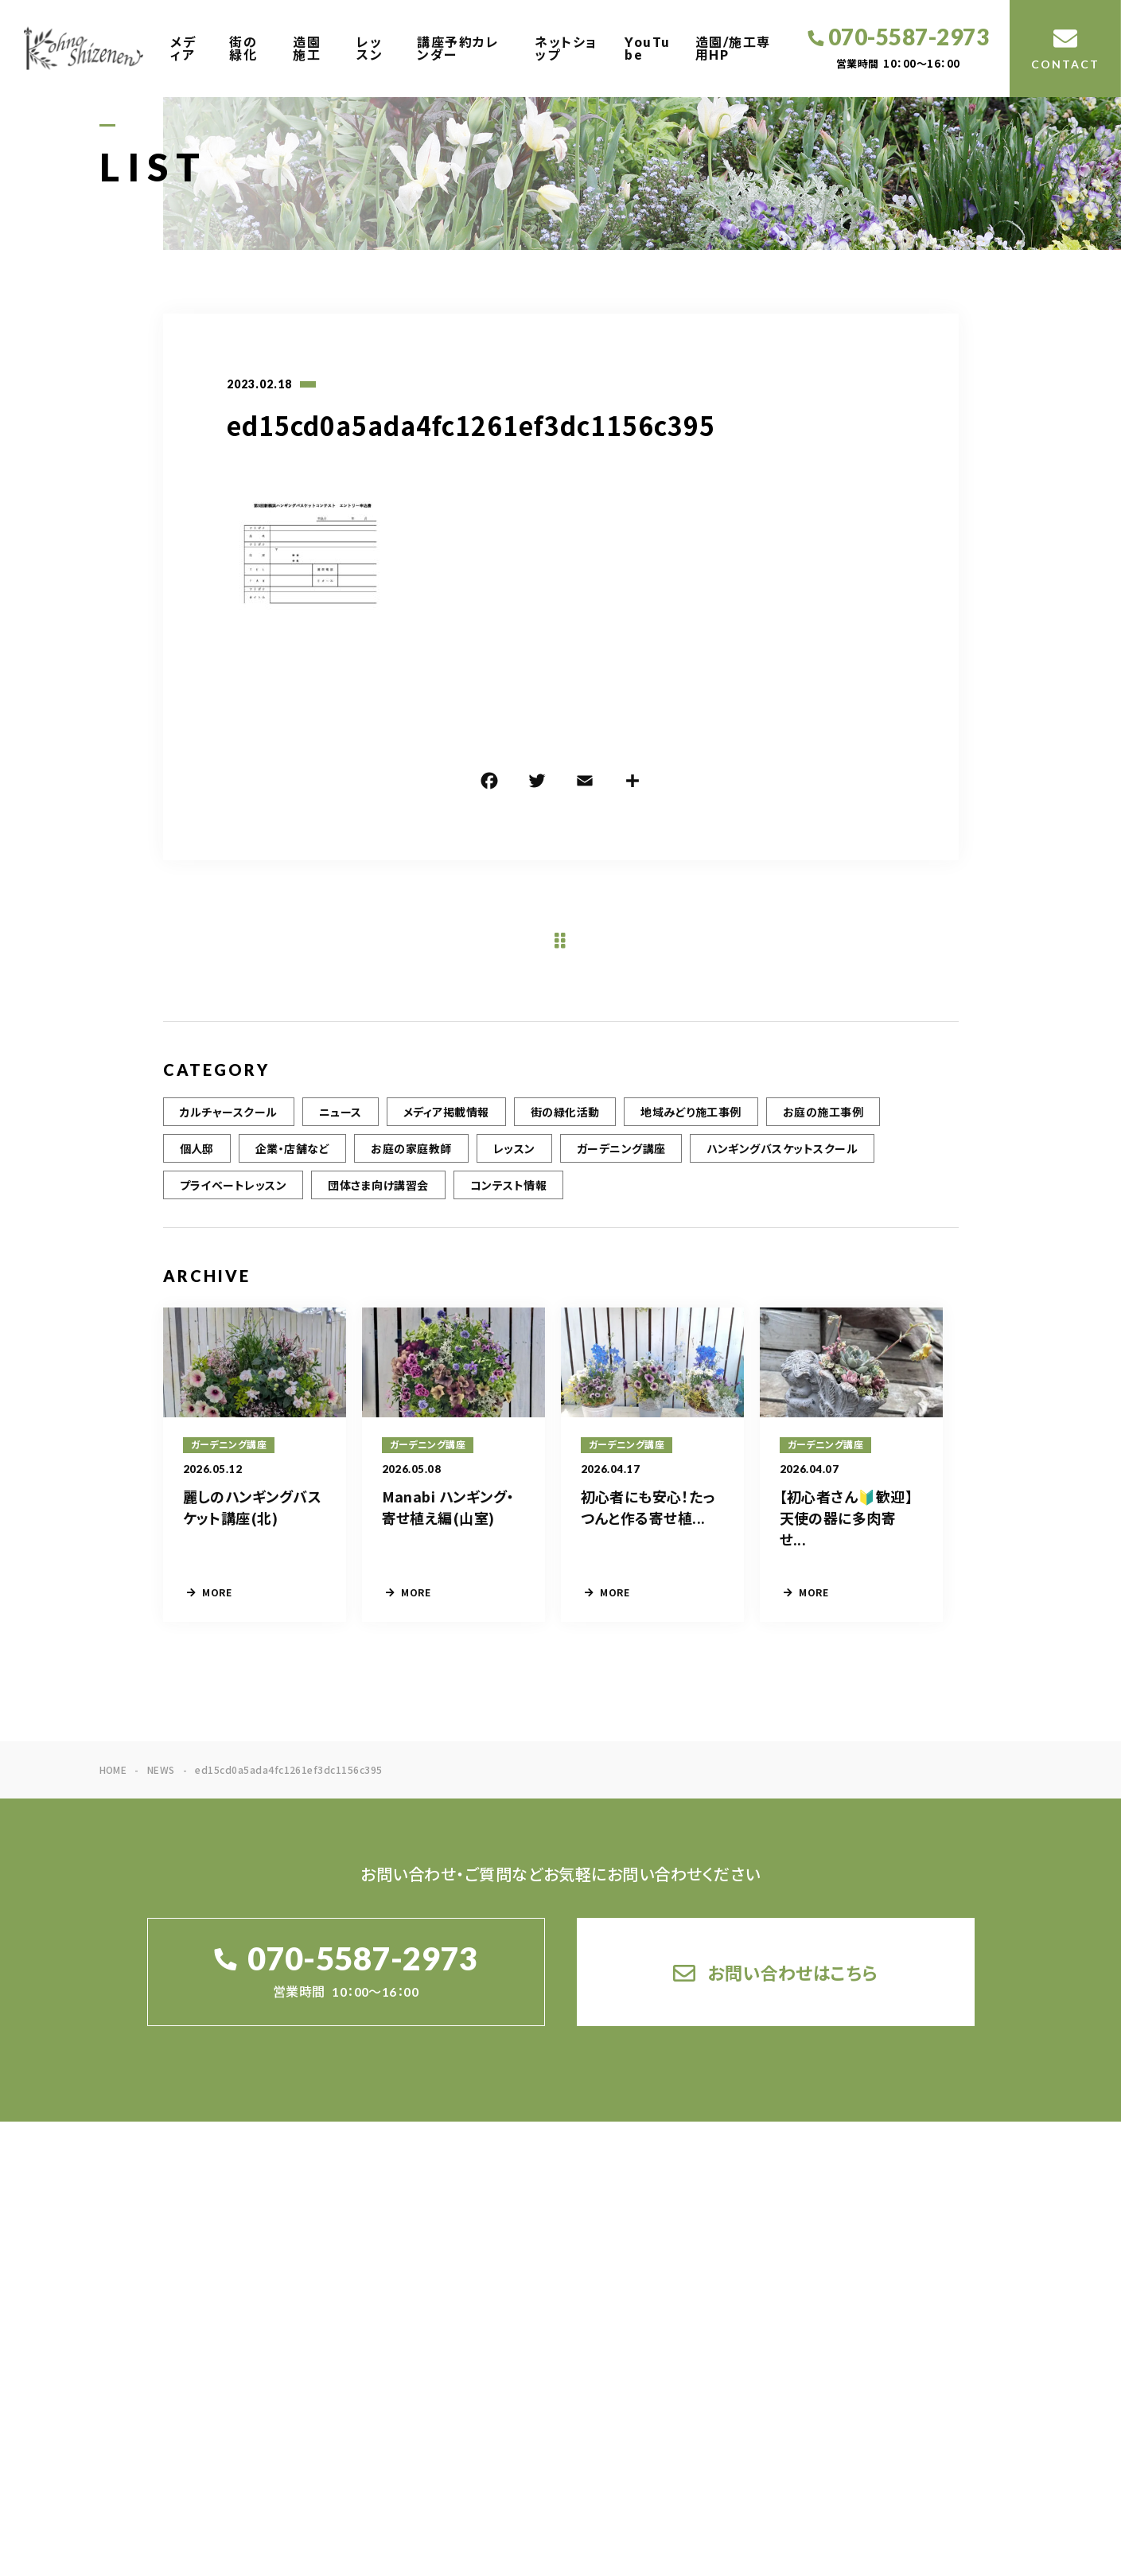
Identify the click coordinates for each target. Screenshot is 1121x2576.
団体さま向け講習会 (378, 1201)
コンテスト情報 (508, 1201)
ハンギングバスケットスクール (782, 1164)
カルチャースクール (229, 1128)
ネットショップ (566, 48)
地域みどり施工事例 (690, 1128)
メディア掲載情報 (446, 1128)
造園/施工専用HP (733, 48)
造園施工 (307, 48)
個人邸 (197, 1164)
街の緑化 (243, 48)
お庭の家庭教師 (411, 1164)
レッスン (369, 48)
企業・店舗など (292, 1164)
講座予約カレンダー (458, 48)
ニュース (340, 1128)
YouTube (648, 48)
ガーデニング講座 (621, 1164)
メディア (183, 48)
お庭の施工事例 (823, 1128)
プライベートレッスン (233, 1201)
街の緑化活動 (565, 1128)
